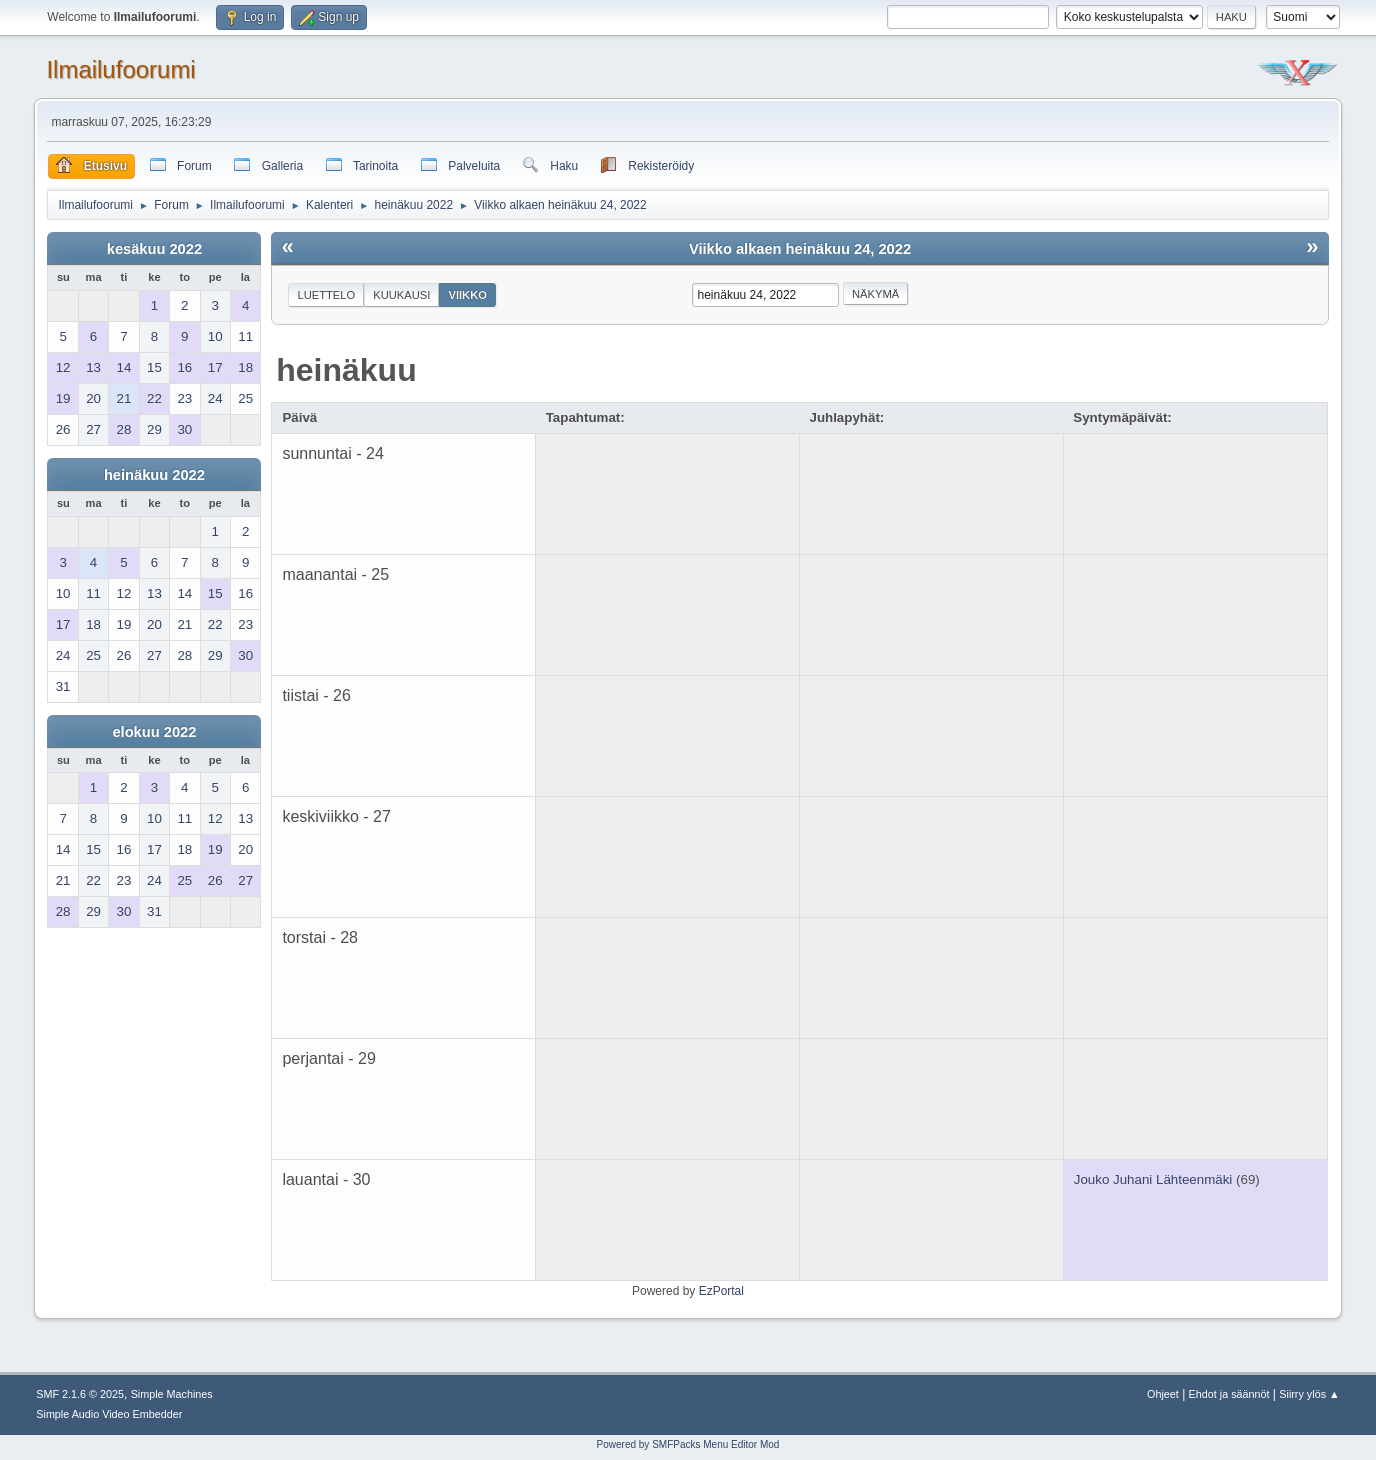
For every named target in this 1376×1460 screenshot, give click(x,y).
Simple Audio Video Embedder (109, 1414)
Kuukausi (401, 295)
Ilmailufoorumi (120, 69)
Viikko (467, 295)
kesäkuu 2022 (154, 249)
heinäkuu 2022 (154, 475)
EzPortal (721, 1291)
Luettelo (326, 295)
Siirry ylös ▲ (1309, 1394)
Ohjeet (1163, 1394)
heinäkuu (346, 370)
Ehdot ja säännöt (1229, 1394)
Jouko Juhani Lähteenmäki (1153, 1179)
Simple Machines (172, 1394)
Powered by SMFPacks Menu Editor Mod (688, 1444)
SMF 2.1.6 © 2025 (80, 1394)
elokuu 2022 (154, 732)
